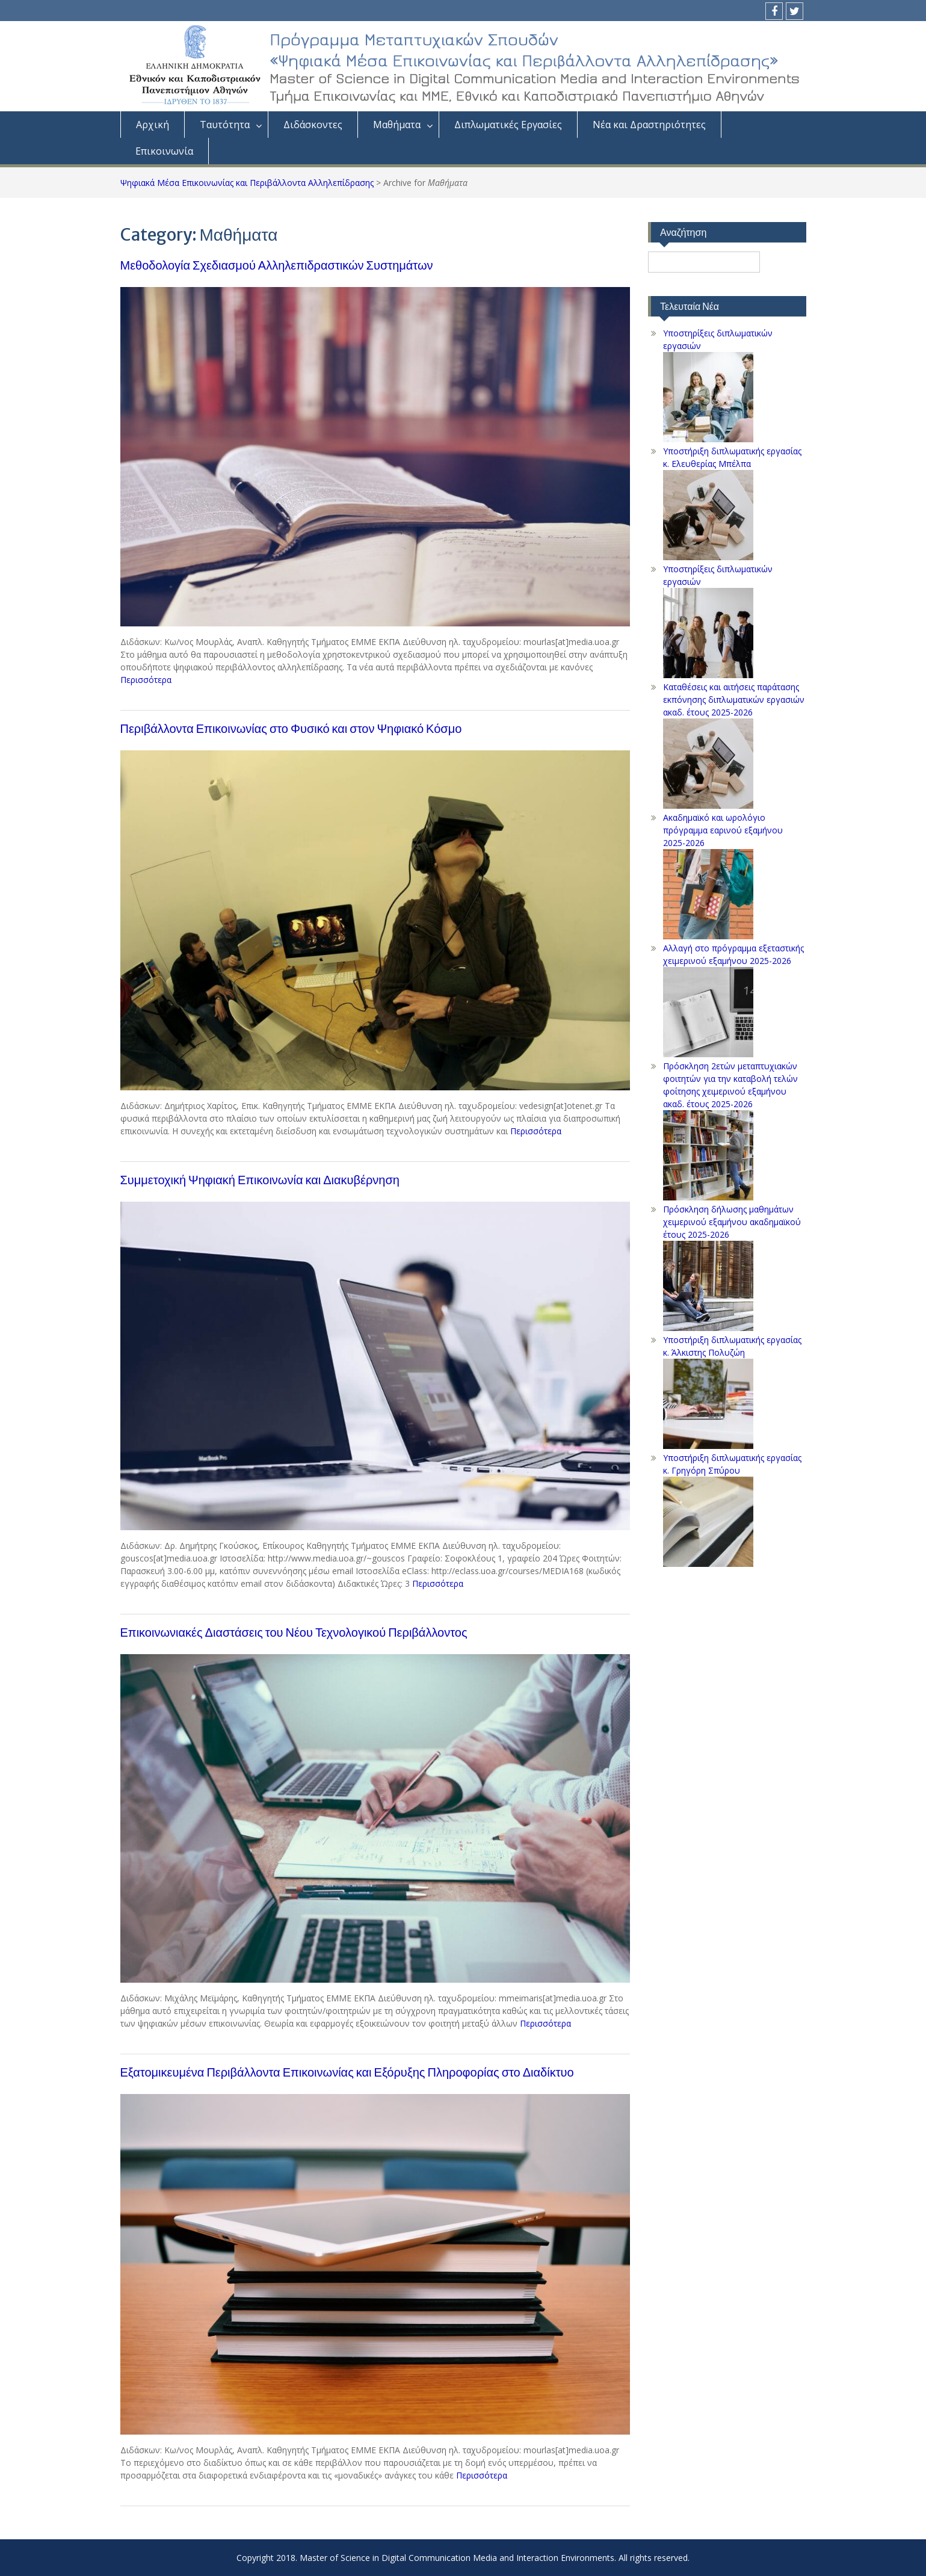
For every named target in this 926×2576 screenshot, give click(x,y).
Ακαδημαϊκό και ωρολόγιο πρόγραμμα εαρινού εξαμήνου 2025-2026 (723, 830)
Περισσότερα (145, 679)
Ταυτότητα (225, 124)
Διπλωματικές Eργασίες (508, 124)
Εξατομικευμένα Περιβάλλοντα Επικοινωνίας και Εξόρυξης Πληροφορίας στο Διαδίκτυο (347, 2072)
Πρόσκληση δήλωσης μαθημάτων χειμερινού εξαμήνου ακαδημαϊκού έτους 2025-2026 (732, 1221)
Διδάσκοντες (312, 124)
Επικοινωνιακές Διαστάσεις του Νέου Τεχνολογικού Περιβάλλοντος (294, 1632)
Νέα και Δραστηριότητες (649, 124)
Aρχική (152, 124)
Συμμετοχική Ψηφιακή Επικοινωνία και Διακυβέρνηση (260, 1179)
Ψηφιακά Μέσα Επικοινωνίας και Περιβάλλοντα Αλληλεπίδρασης (247, 182)
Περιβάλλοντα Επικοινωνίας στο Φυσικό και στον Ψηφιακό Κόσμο (291, 728)
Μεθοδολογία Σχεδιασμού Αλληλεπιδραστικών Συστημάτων (276, 265)
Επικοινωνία (164, 151)
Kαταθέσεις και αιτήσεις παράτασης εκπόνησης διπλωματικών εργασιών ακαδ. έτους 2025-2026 (733, 699)
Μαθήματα (397, 124)
